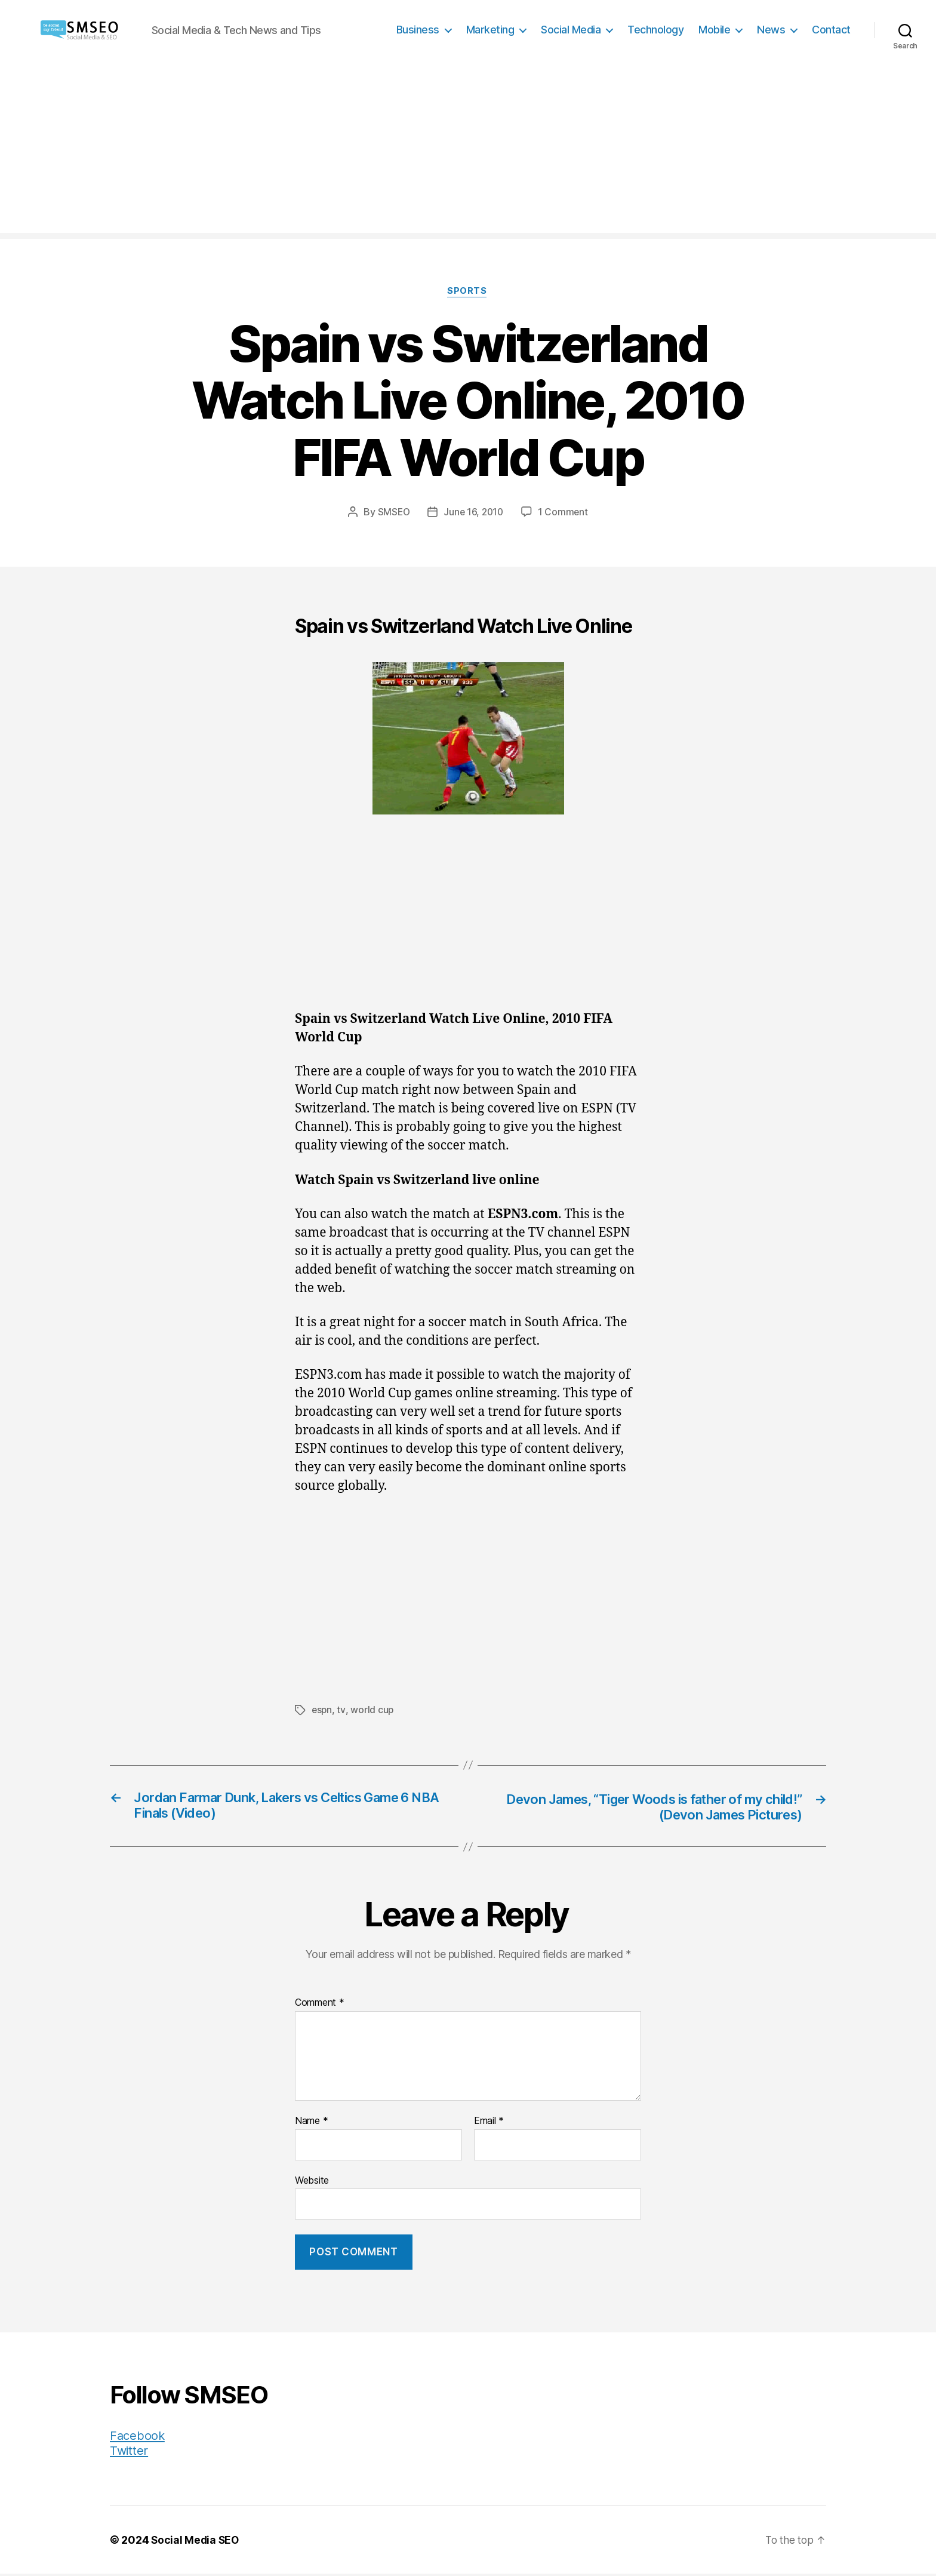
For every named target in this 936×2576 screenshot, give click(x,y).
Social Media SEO (196, 2542)
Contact (831, 29)
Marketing (490, 29)
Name (311, 2123)
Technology (655, 29)
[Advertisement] (468, 149)
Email (489, 2123)
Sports (468, 292)
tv (342, 1711)
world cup (373, 1711)
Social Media (571, 29)
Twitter (129, 2452)
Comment (319, 2005)
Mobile (714, 29)
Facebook (138, 2437)
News (771, 29)
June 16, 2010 (474, 513)
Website (312, 2182)
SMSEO (392, 513)
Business (417, 29)
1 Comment (564, 513)
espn (322, 1711)
